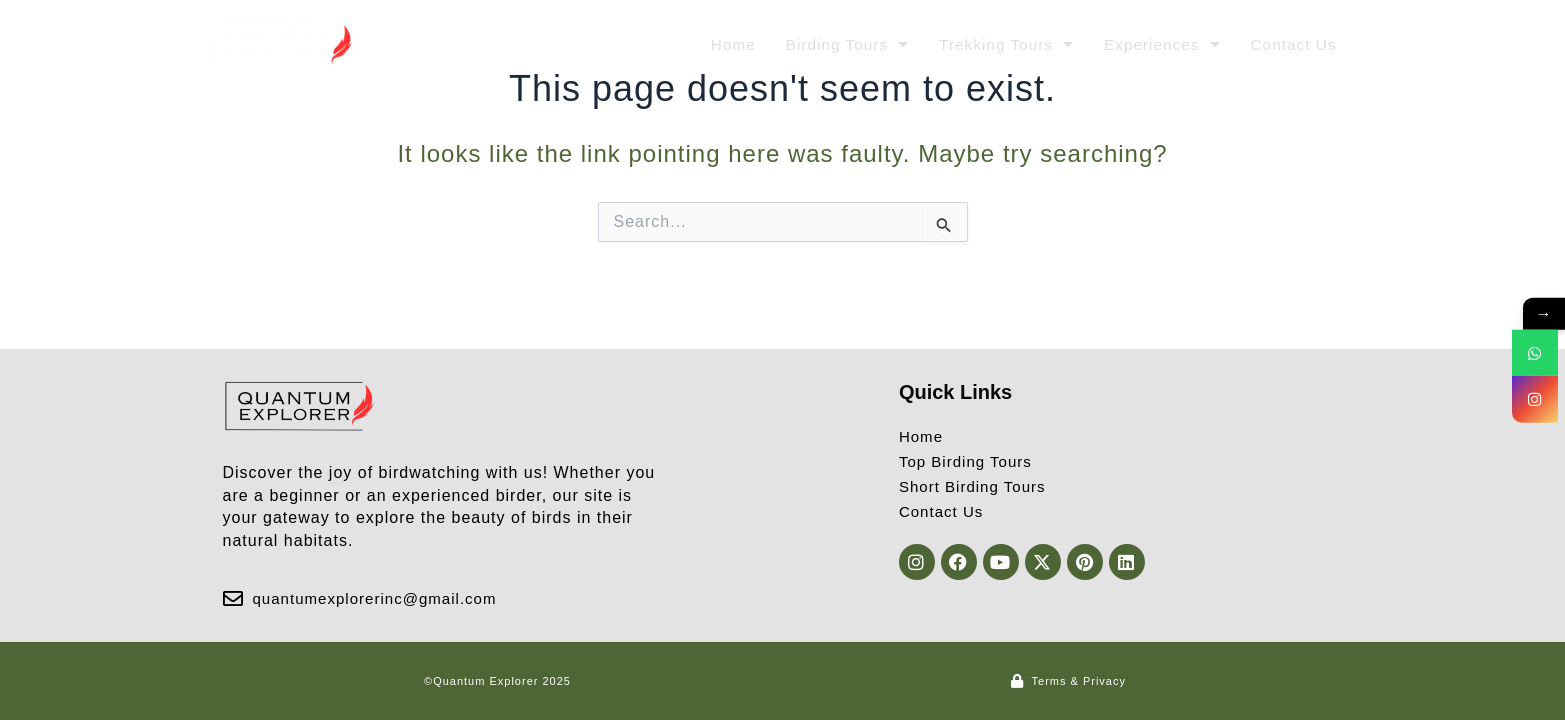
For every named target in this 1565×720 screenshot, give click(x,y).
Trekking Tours (997, 45)
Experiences (1157, 45)
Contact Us (1291, 44)
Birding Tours (834, 45)
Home (717, 44)
